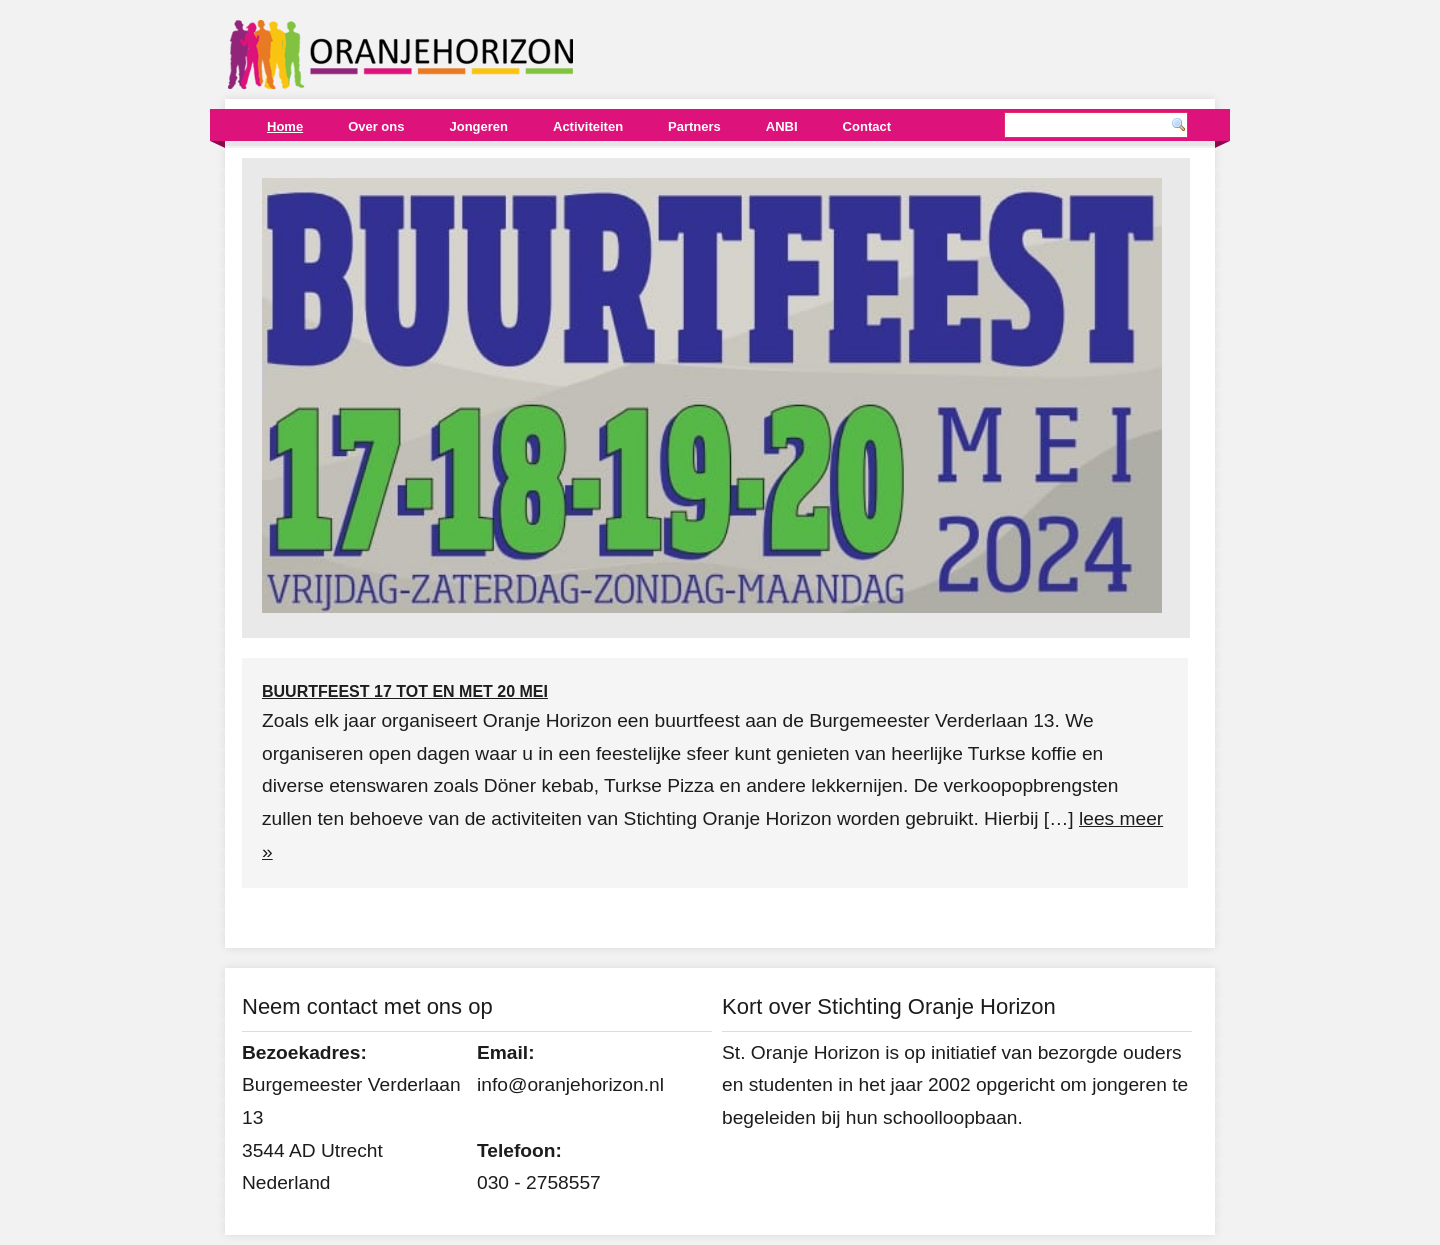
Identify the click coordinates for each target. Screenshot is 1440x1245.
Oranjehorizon (400, 54)
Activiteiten (588, 126)
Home (285, 126)
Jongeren (478, 126)
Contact (867, 126)
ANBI (782, 126)
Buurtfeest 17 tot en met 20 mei (405, 691)
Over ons (376, 126)
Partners (694, 126)
